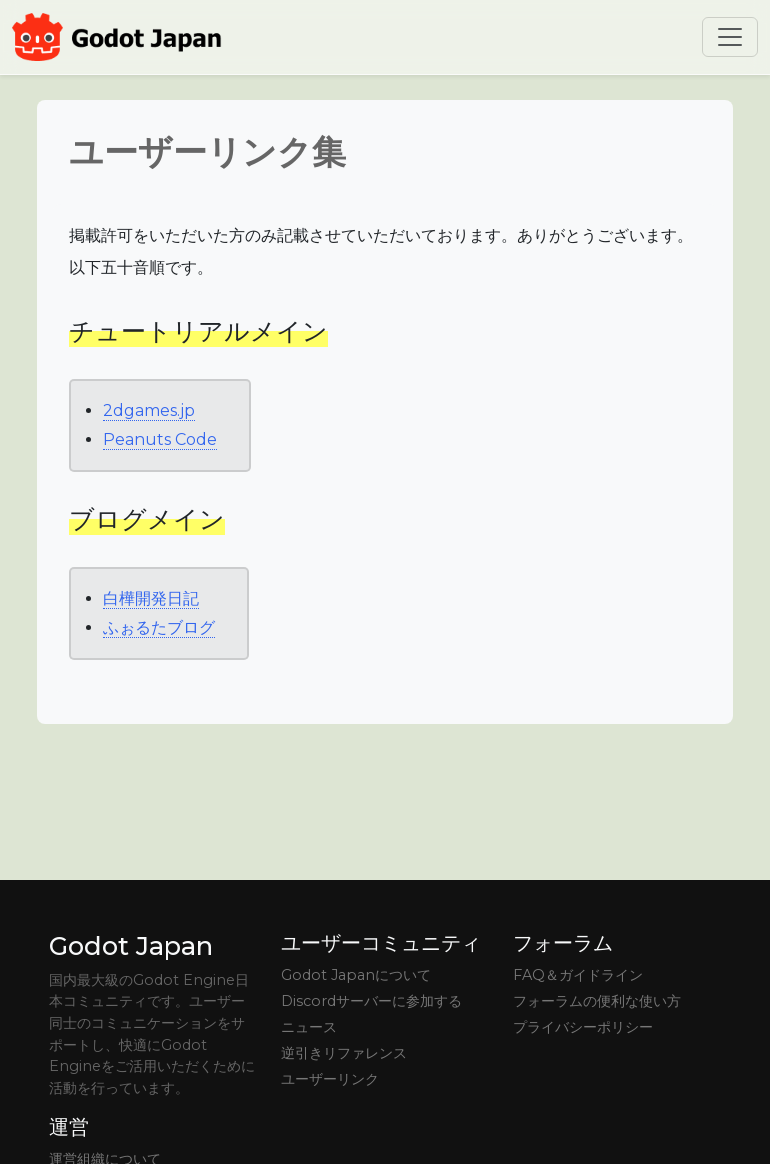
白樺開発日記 (151, 598)
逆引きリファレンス (344, 1053)
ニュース (309, 1027)
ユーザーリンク (330, 1079)
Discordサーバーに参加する (371, 1001)
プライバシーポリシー (583, 1027)
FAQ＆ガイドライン (578, 975)
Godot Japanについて (356, 975)
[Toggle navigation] (730, 37)
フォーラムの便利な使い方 (597, 1001)
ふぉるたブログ (159, 627)
